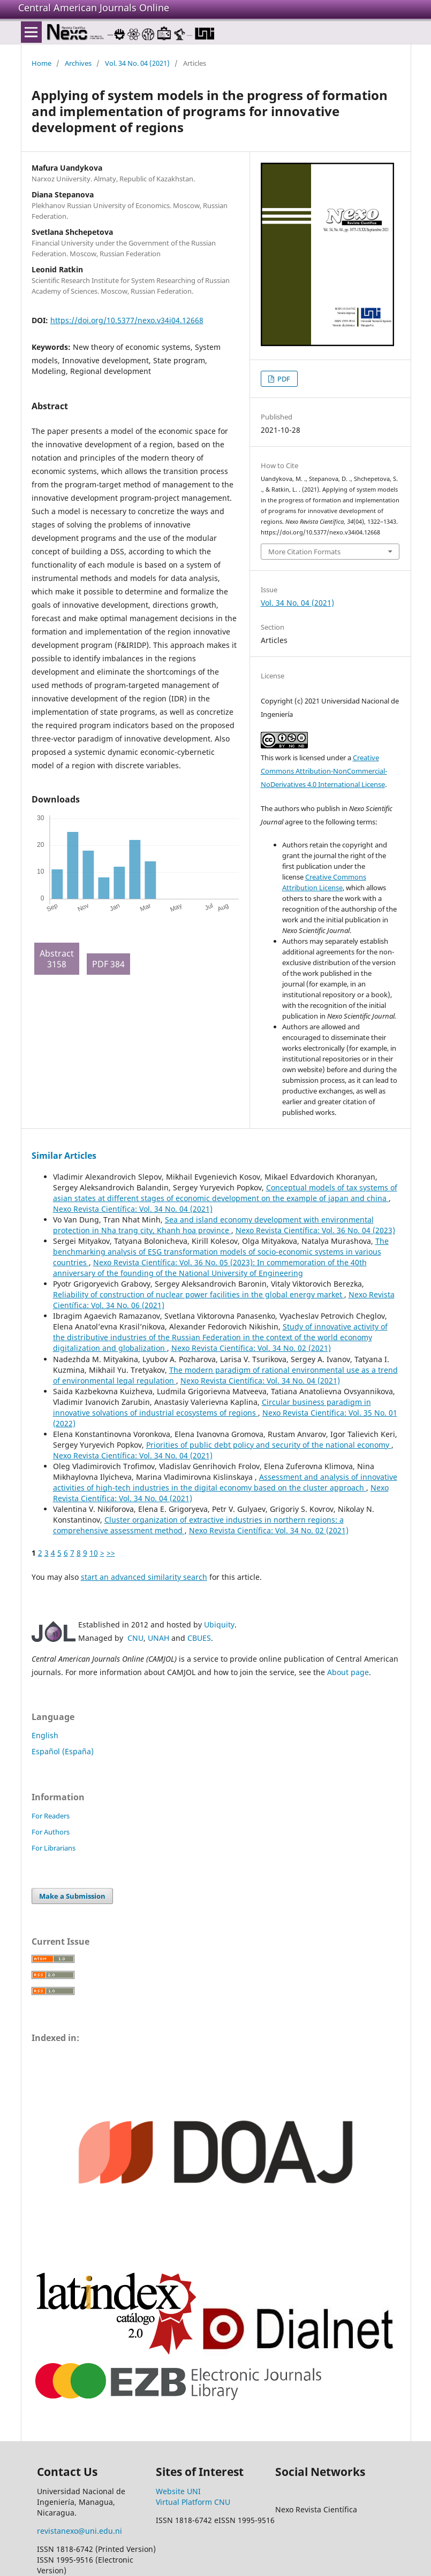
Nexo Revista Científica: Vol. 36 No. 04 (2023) (315, 1230)
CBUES (199, 1638)
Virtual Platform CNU (193, 2502)
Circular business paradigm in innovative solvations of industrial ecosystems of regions (212, 1407)
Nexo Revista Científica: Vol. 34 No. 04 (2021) (133, 1209)
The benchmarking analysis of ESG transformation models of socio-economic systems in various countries (221, 1251)
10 (93, 1553)
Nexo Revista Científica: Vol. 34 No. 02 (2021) (251, 1348)
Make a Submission (72, 1896)
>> (111, 1553)
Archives (78, 63)
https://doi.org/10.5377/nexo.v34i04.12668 (126, 320)
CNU (135, 1638)
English (45, 1735)
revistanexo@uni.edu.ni (79, 2531)
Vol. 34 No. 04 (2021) (137, 63)
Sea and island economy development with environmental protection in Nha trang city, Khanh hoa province (213, 1224)
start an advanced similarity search (144, 1577)
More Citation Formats (304, 551)
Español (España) (63, 1751)
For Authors (51, 1832)
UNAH (158, 1638)
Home (41, 63)
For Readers (51, 1816)
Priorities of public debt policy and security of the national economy (268, 1445)
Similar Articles (64, 1155)
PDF (283, 379)
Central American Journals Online (93, 7)
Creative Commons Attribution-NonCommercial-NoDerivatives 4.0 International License (324, 771)
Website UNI (178, 2491)
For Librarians (53, 1848)
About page (348, 1672)
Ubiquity (219, 1624)
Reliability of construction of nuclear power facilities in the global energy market (198, 1294)
